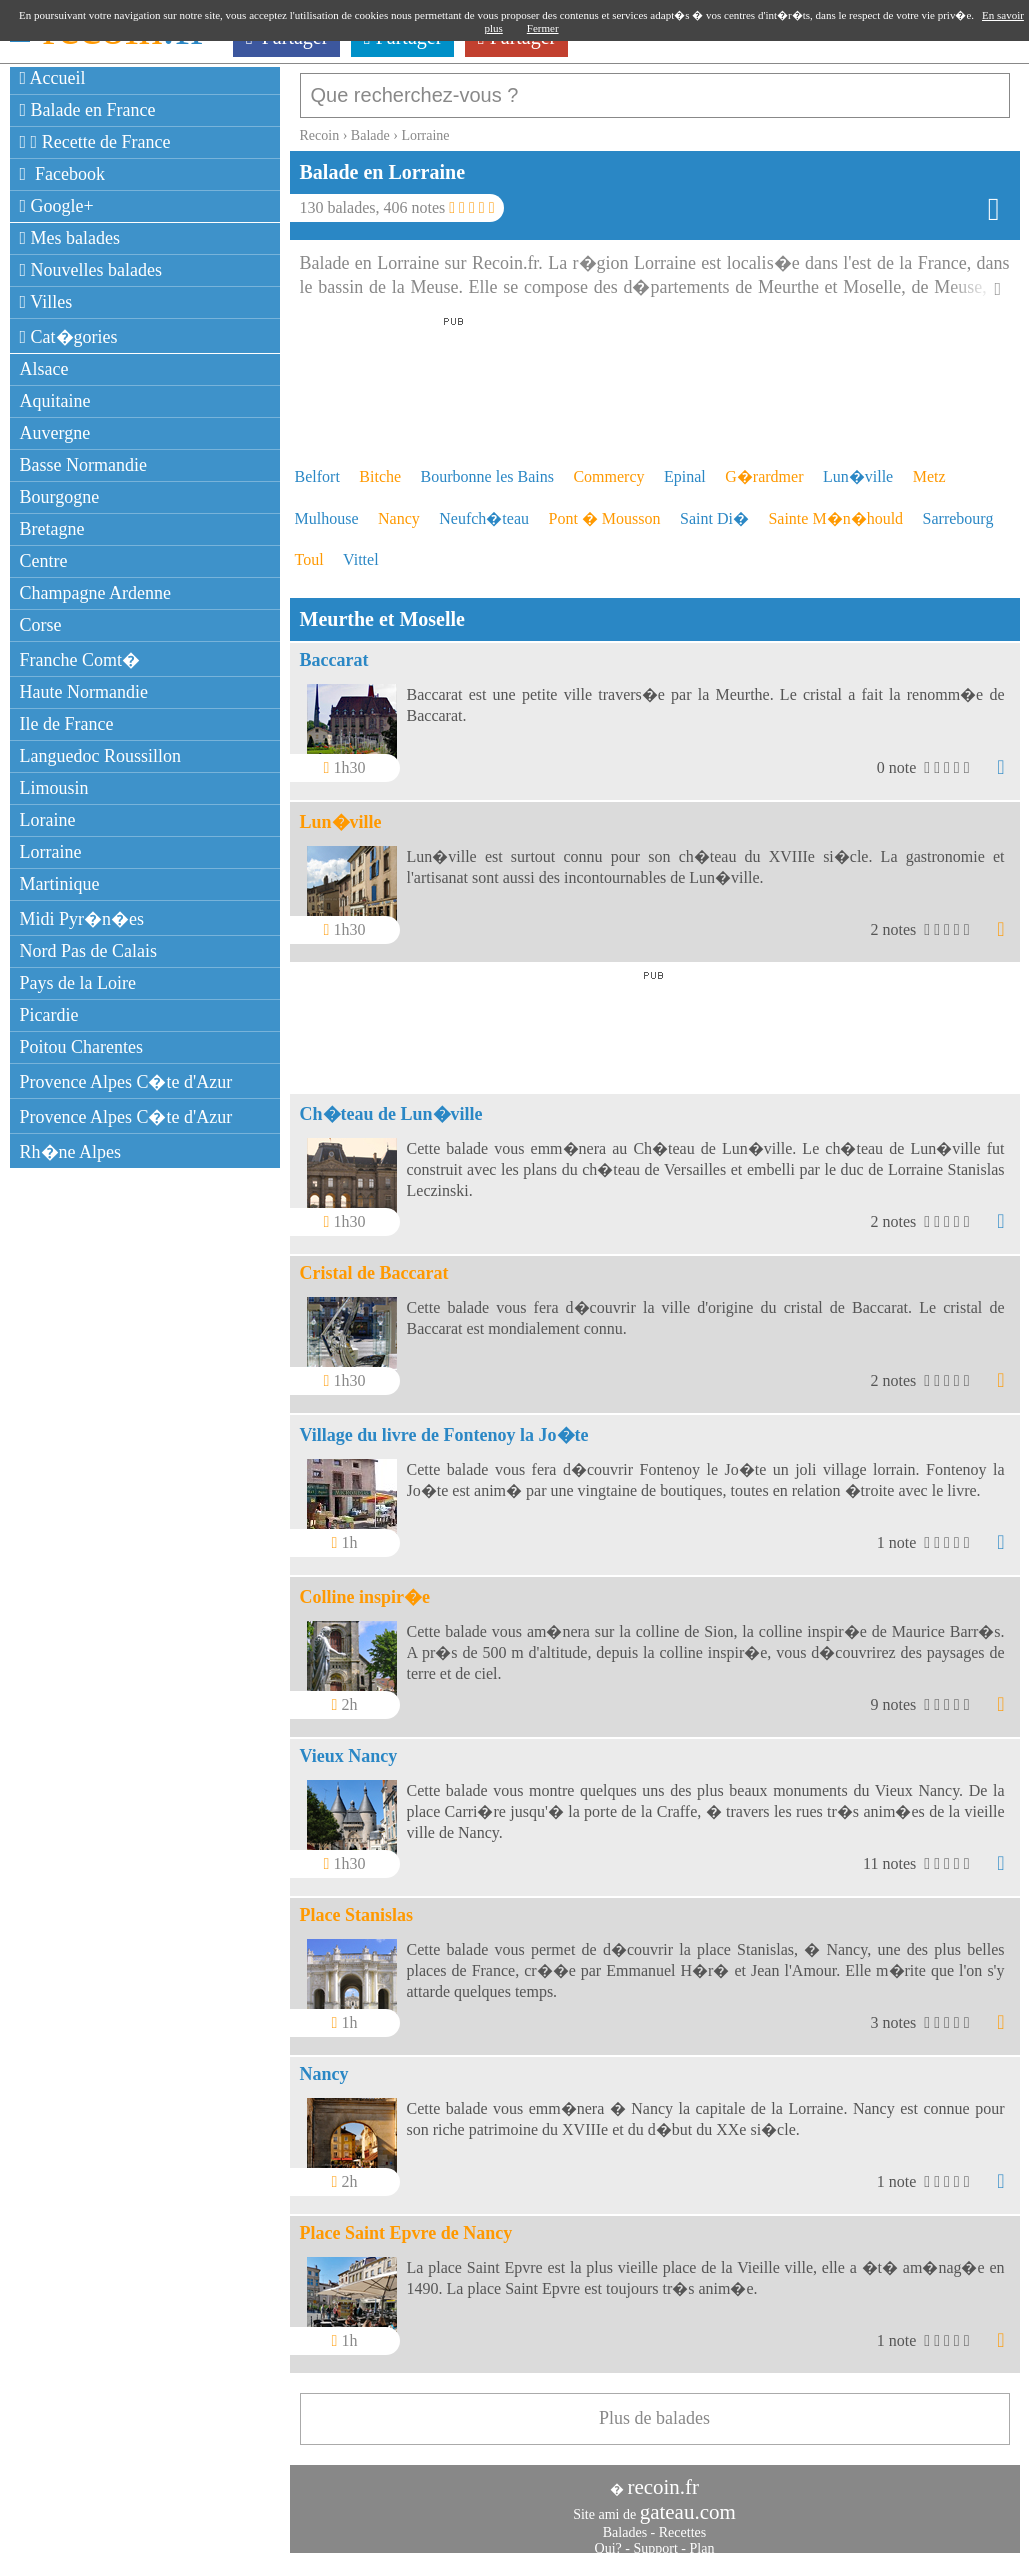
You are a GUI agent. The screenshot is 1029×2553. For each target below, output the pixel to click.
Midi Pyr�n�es (82, 919)
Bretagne (52, 529)
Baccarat (334, 650)
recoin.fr (663, 2477)
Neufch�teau (484, 508)
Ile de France (67, 724)
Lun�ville (858, 466)
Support (655, 2538)
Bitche (380, 466)
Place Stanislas (357, 1905)
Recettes (682, 2522)
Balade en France (88, 110)
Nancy (399, 508)
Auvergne (55, 433)
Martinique (60, 884)
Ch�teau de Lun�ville (391, 1104)
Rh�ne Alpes (71, 1152)
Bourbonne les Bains (487, 466)
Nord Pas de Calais (88, 951)
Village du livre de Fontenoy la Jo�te (444, 1425)
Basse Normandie (83, 465)
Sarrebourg (958, 508)
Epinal (685, 466)
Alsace (44, 369)
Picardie (49, 1015)
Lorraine (51, 852)
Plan (702, 2538)
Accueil (53, 78)
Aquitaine (55, 401)
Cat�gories (69, 337)
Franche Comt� (80, 660)
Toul (309, 549)
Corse (41, 625)
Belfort (317, 466)
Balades (625, 2522)
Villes (46, 302)
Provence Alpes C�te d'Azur (126, 1082)
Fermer (543, 28)
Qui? (608, 2538)
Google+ (57, 206)
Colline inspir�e (365, 1587)
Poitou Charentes (82, 1047)
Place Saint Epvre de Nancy (406, 2223)
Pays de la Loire (78, 983)
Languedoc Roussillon (100, 756)
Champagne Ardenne (95, 593)
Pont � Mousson (605, 508)
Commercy (608, 466)
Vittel (360, 549)
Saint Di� (714, 508)
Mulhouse (327, 508)
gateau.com (688, 2502)
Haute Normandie (84, 692)
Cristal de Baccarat (374, 1263)
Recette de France (95, 142)
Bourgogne (60, 497)
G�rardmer (764, 466)
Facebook (63, 174)
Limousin (54, 788)
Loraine (48, 820)
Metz (929, 466)
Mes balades (70, 238)
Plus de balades (654, 2408)
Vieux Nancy (349, 1746)
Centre (44, 561)
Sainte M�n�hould (835, 508)
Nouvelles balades (91, 270)
